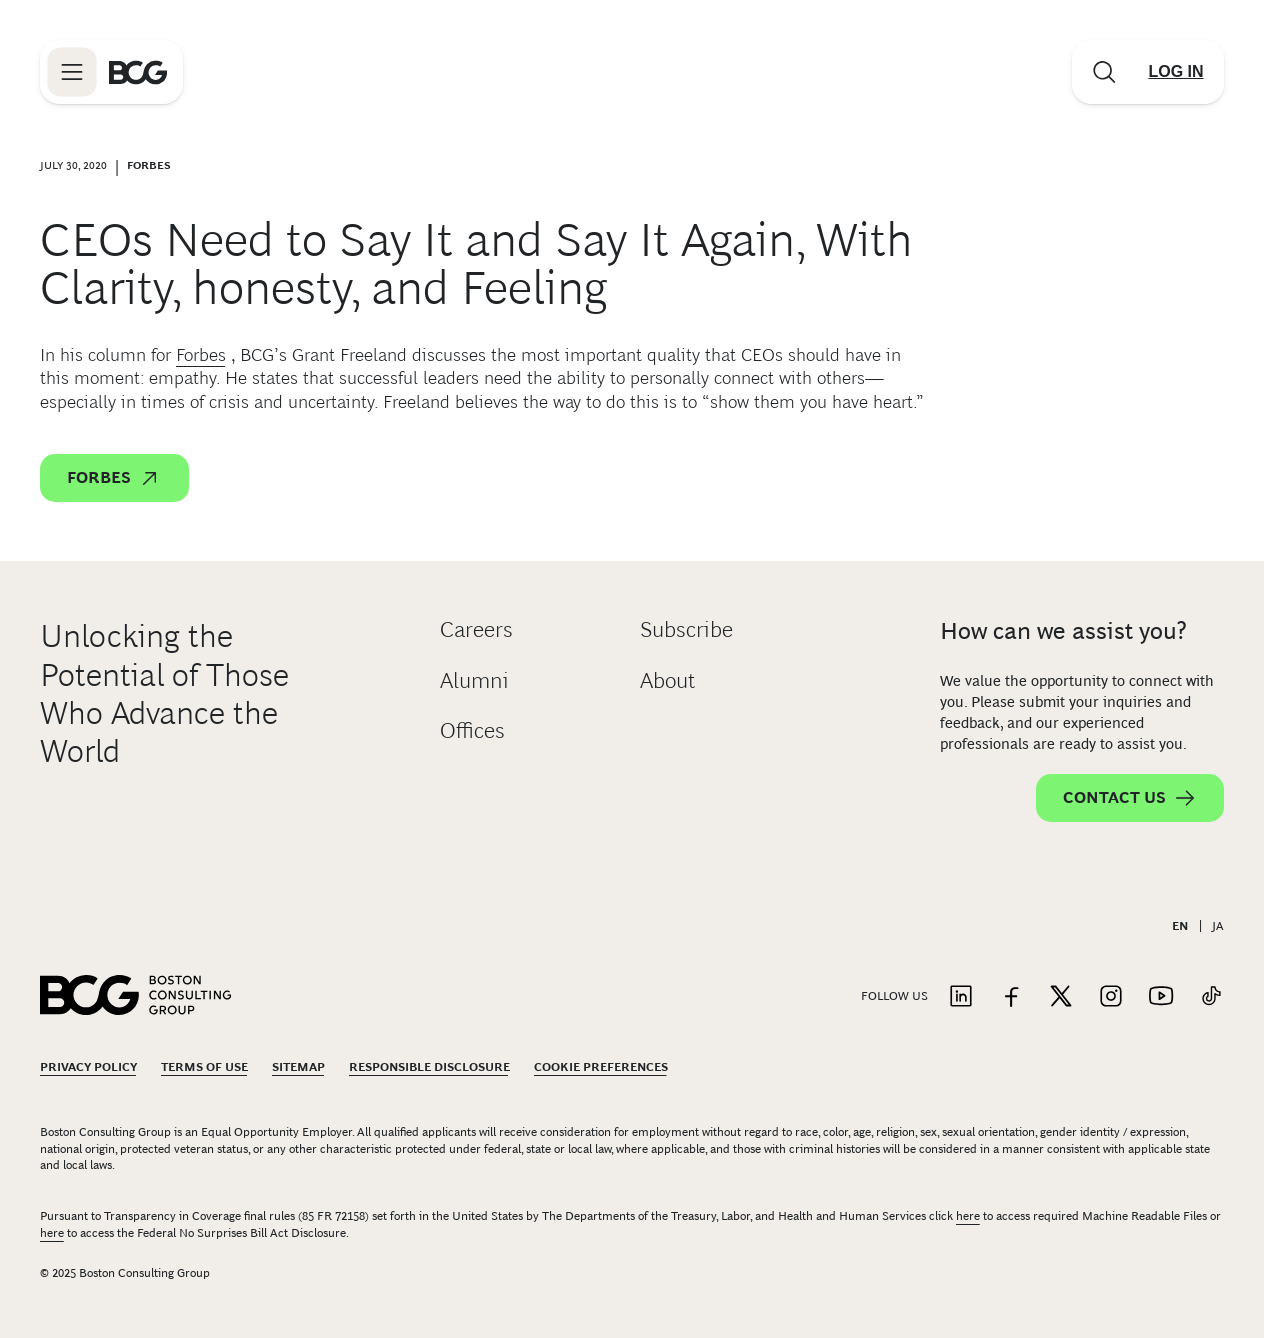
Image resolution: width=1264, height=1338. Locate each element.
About (667, 680)
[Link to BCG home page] (138, 72)
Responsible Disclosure (429, 1067)
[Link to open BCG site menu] (72, 72)
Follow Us (894, 996)
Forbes (201, 355)
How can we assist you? (1063, 630)
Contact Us (1130, 798)
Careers (476, 629)
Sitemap (298, 1067)
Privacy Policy (88, 1067)
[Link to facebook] (1011, 997)
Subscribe (686, 629)
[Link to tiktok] (1211, 997)
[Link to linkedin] (961, 997)
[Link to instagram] (1111, 997)
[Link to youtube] (1161, 997)
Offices (472, 730)
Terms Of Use (204, 1067)
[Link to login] (1176, 72)
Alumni (474, 680)
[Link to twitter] (1061, 997)
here (968, 1216)
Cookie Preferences (601, 1067)
